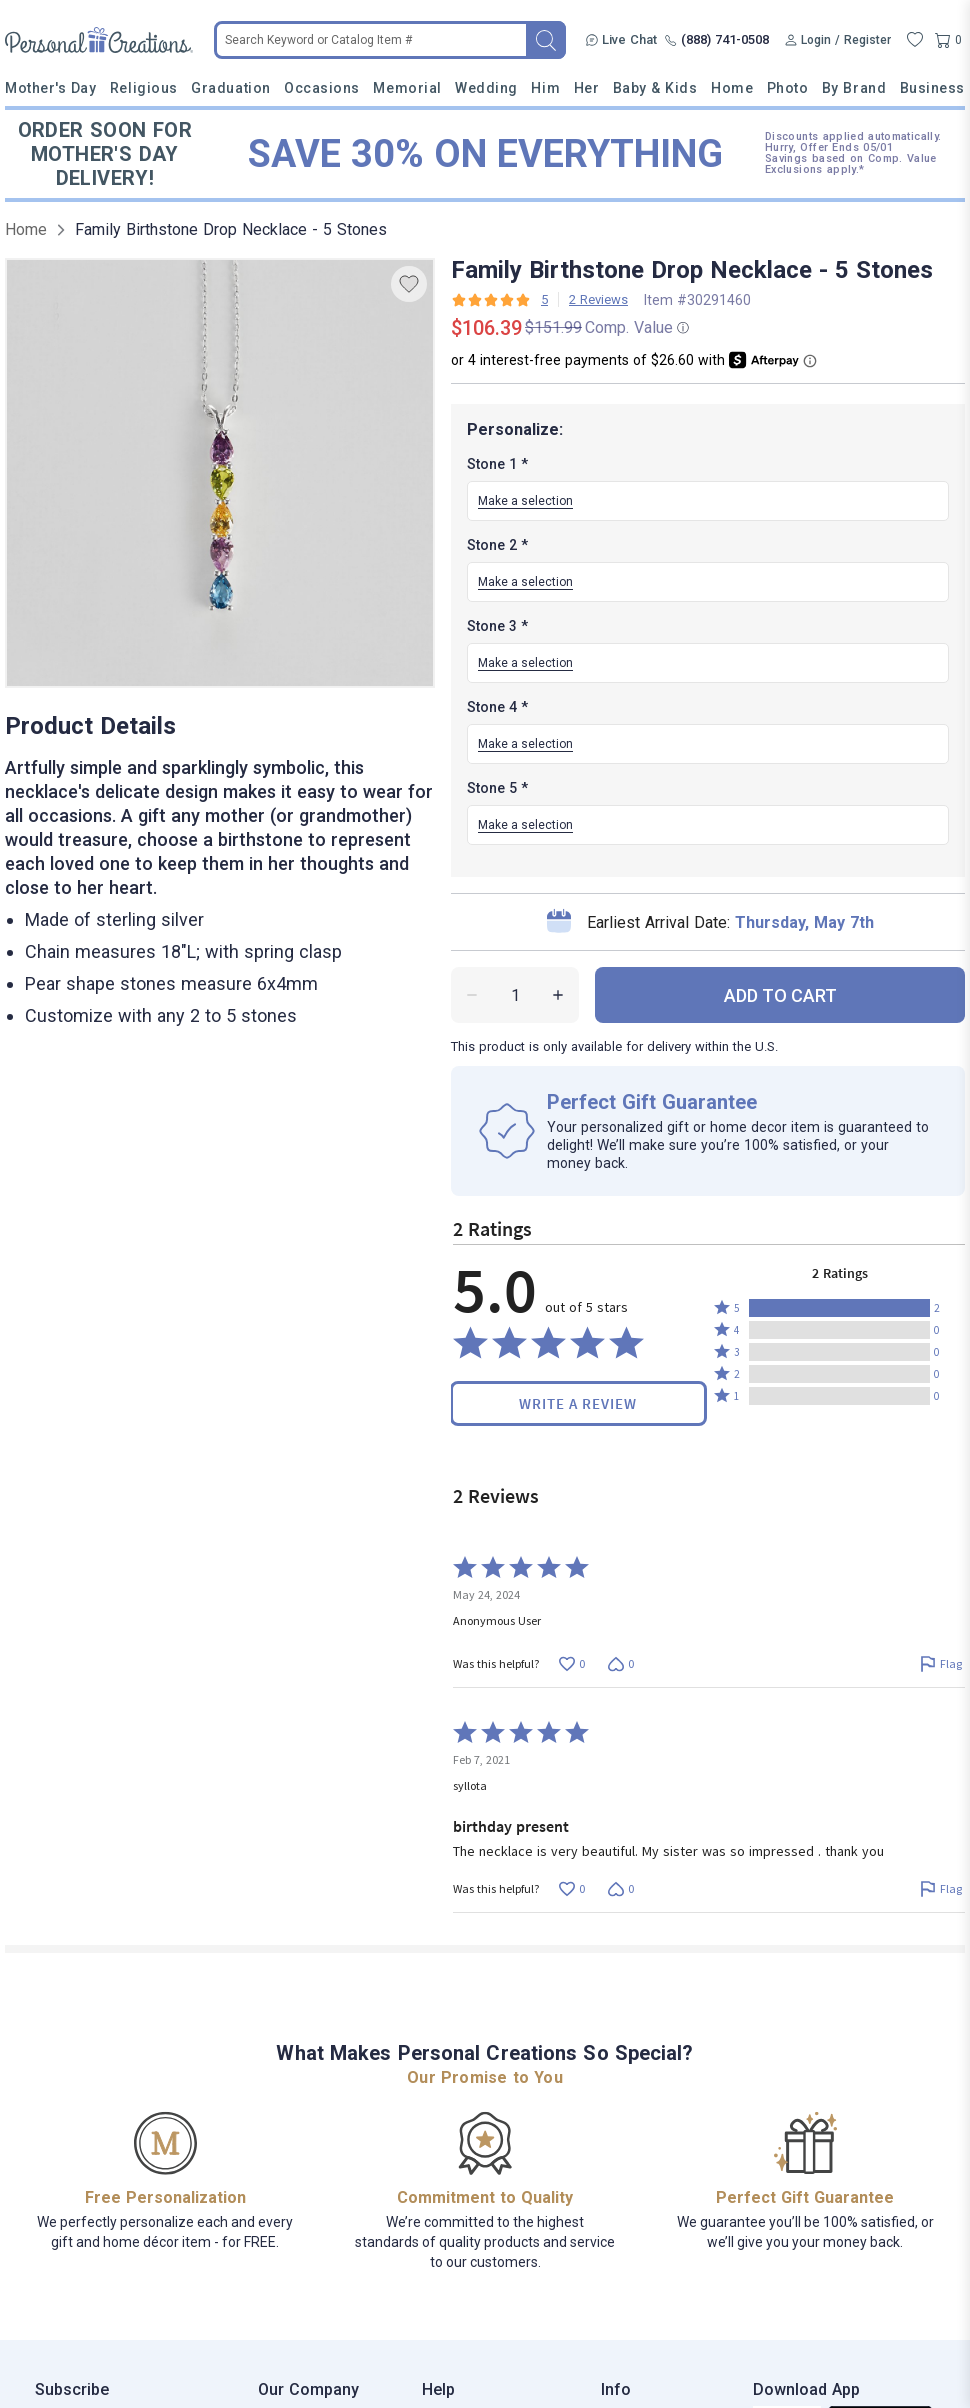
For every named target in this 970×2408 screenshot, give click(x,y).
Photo (788, 88)
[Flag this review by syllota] (940, 1888)
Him (545, 88)
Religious (144, 88)
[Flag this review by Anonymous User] (940, 1663)
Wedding (486, 88)
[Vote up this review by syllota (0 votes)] (571, 1888)
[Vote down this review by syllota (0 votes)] (620, 1888)
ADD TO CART (780, 995)
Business (932, 88)
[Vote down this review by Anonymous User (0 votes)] (620, 1663)
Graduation (230, 88)
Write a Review (578, 1403)
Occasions (322, 88)
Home (732, 88)
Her (587, 88)
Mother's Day (50, 88)
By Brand (854, 88)
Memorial (407, 88)
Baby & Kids (655, 88)
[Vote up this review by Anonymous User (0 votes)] (571, 1663)
